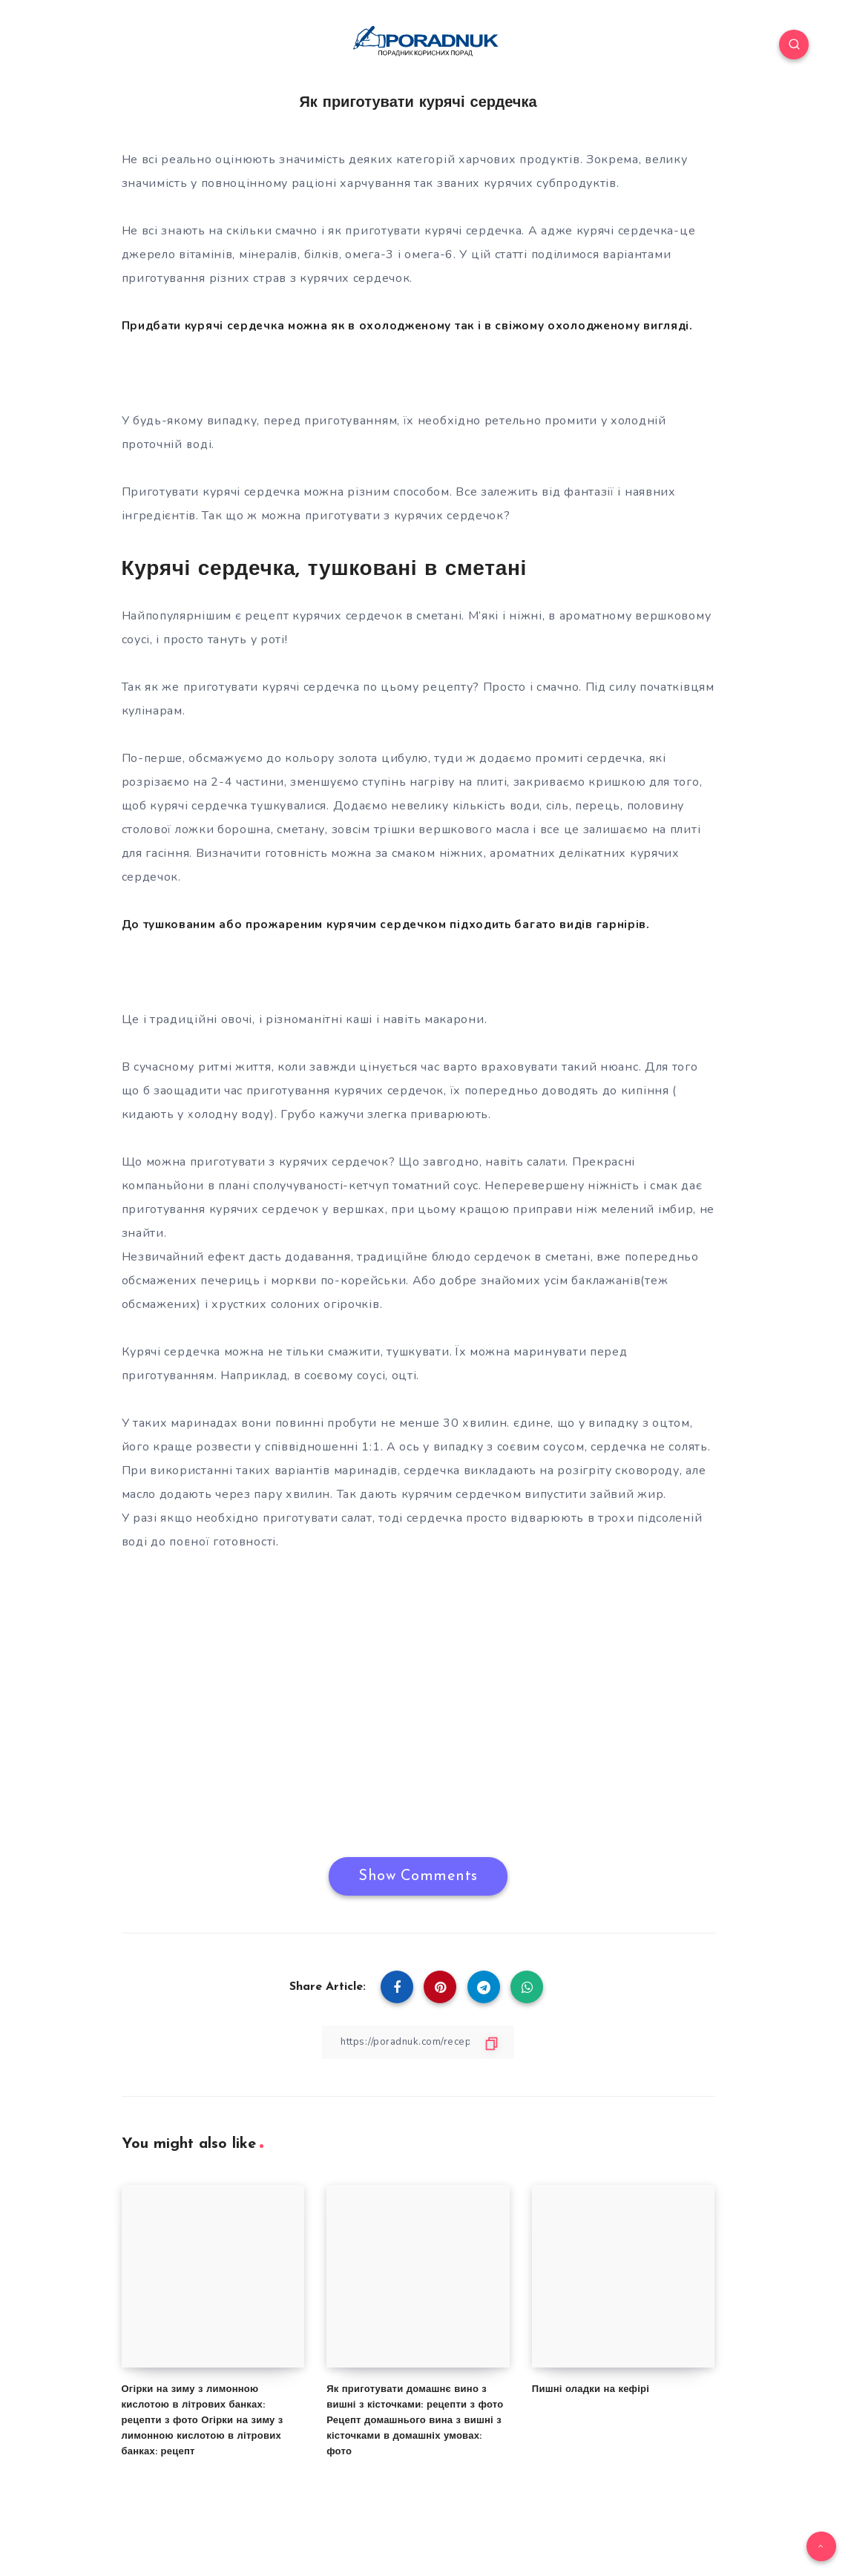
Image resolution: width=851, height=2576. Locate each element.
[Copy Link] (418, 2065)
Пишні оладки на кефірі (590, 2413)
